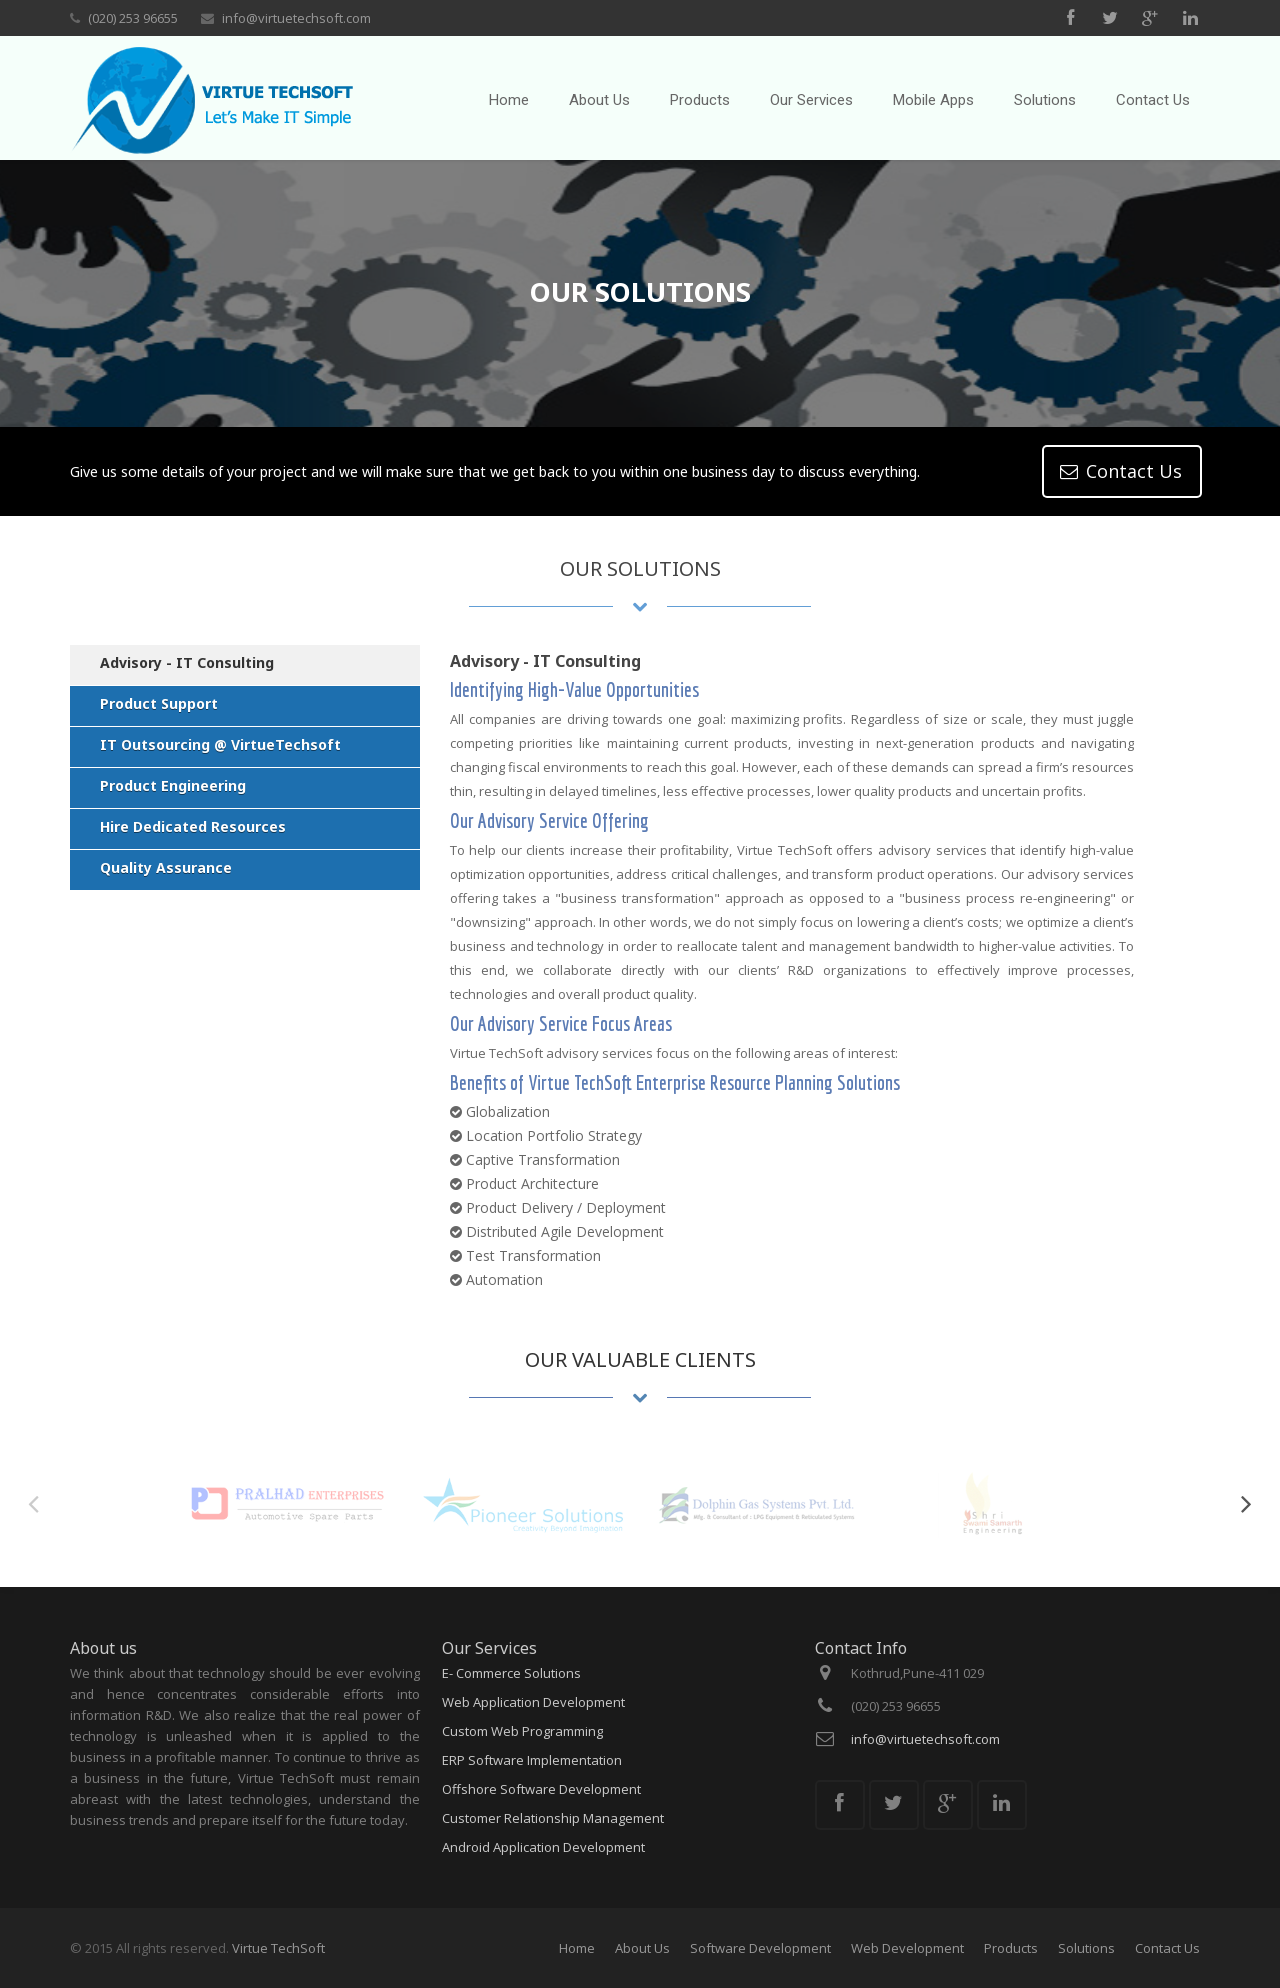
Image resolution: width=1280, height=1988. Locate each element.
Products (1011, 1948)
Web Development (907, 1948)
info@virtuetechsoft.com (296, 18)
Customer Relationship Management (553, 1818)
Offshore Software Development (541, 1789)
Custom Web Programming (522, 1731)
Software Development (760, 1948)
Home (577, 1948)
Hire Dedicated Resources (193, 826)
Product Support (159, 703)
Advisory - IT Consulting (187, 662)
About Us (642, 1948)
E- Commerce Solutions (511, 1673)
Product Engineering (173, 785)
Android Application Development (543, 1847)
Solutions (1086, 1948)
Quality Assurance (166, 867)
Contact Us (1167, 1948)
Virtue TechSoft (278, 1948)
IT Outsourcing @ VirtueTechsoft (220, 744)
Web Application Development (533, 1702)
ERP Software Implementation (532, 1760)
